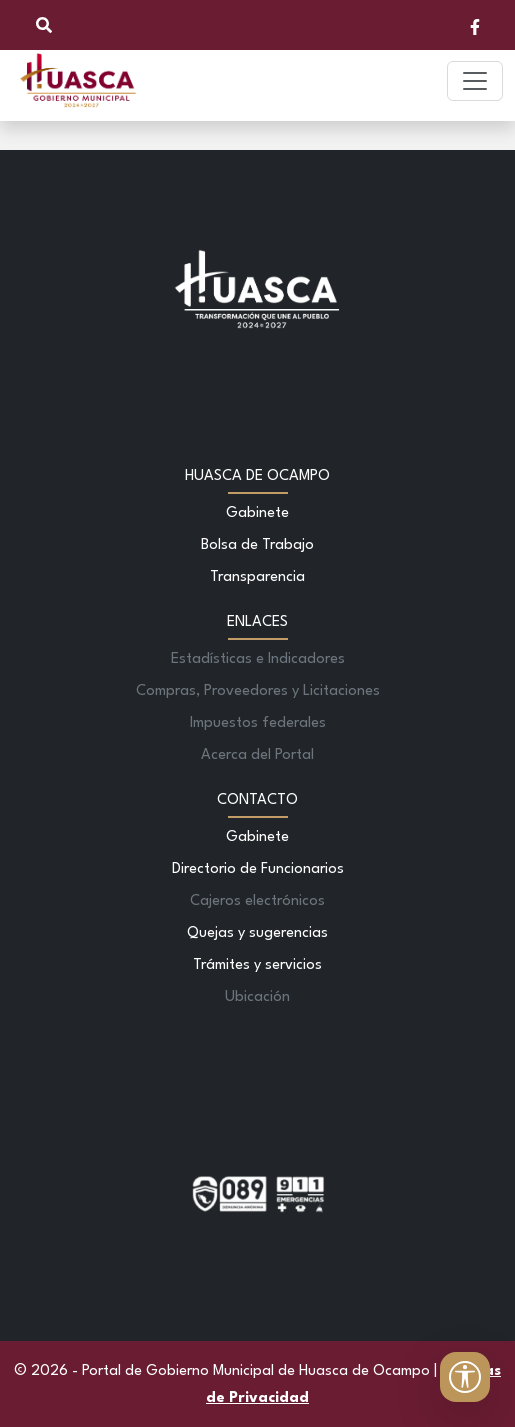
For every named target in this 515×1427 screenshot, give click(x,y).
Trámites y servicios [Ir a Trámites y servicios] (257, 965)
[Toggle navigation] (475, 81)
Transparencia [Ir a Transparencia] (257, 577)
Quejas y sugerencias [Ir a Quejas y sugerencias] (257, 933)
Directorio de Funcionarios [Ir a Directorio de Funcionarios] (258, 869)
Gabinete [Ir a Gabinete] (257, 513)
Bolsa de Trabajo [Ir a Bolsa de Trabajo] (257, 545)
